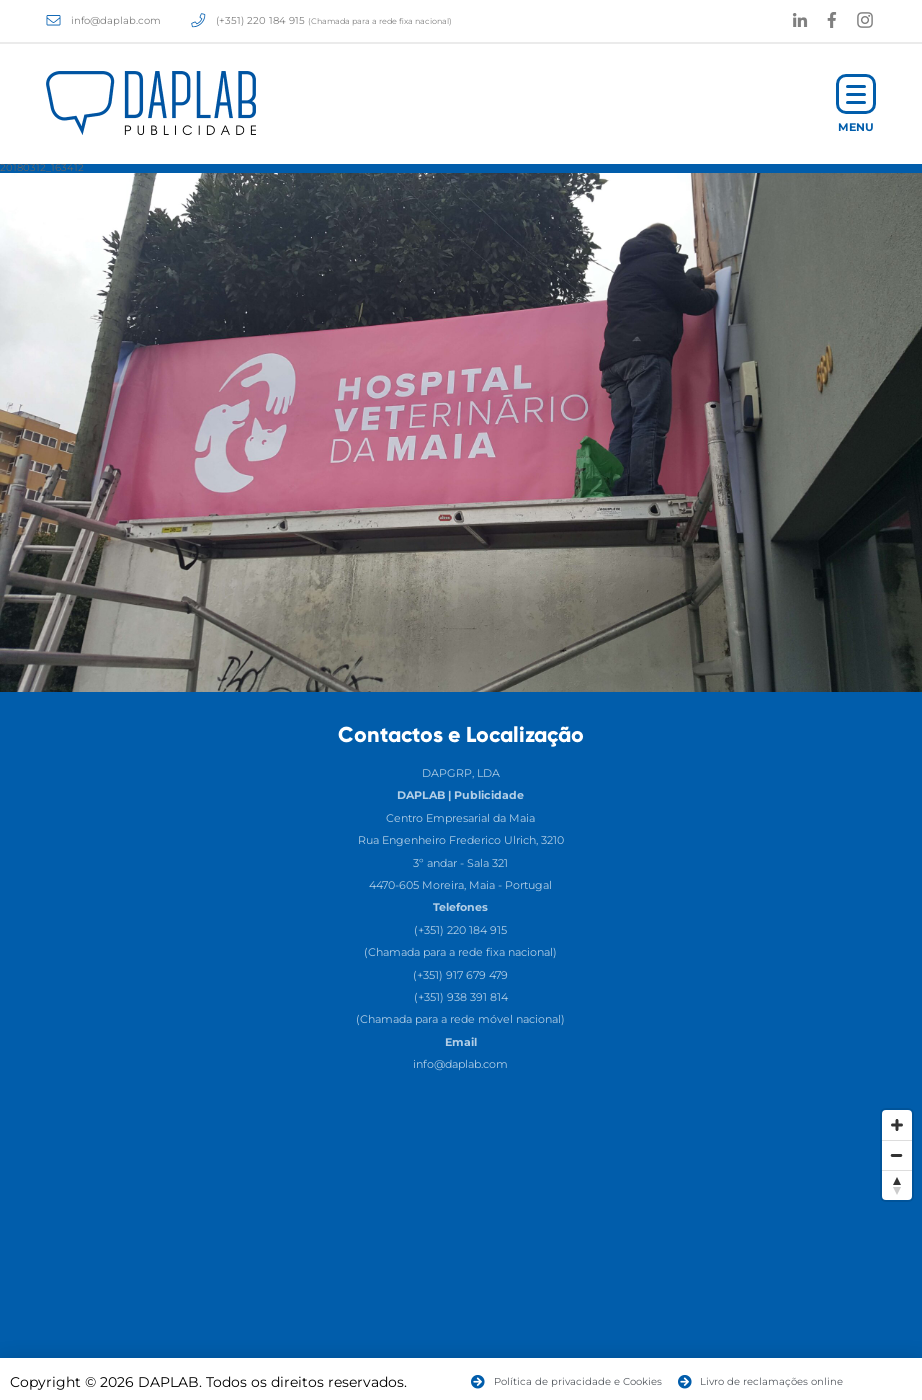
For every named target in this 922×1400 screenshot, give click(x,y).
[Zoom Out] (897, 1155)
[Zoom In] (897, 1125)
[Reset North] (897, 1185)
